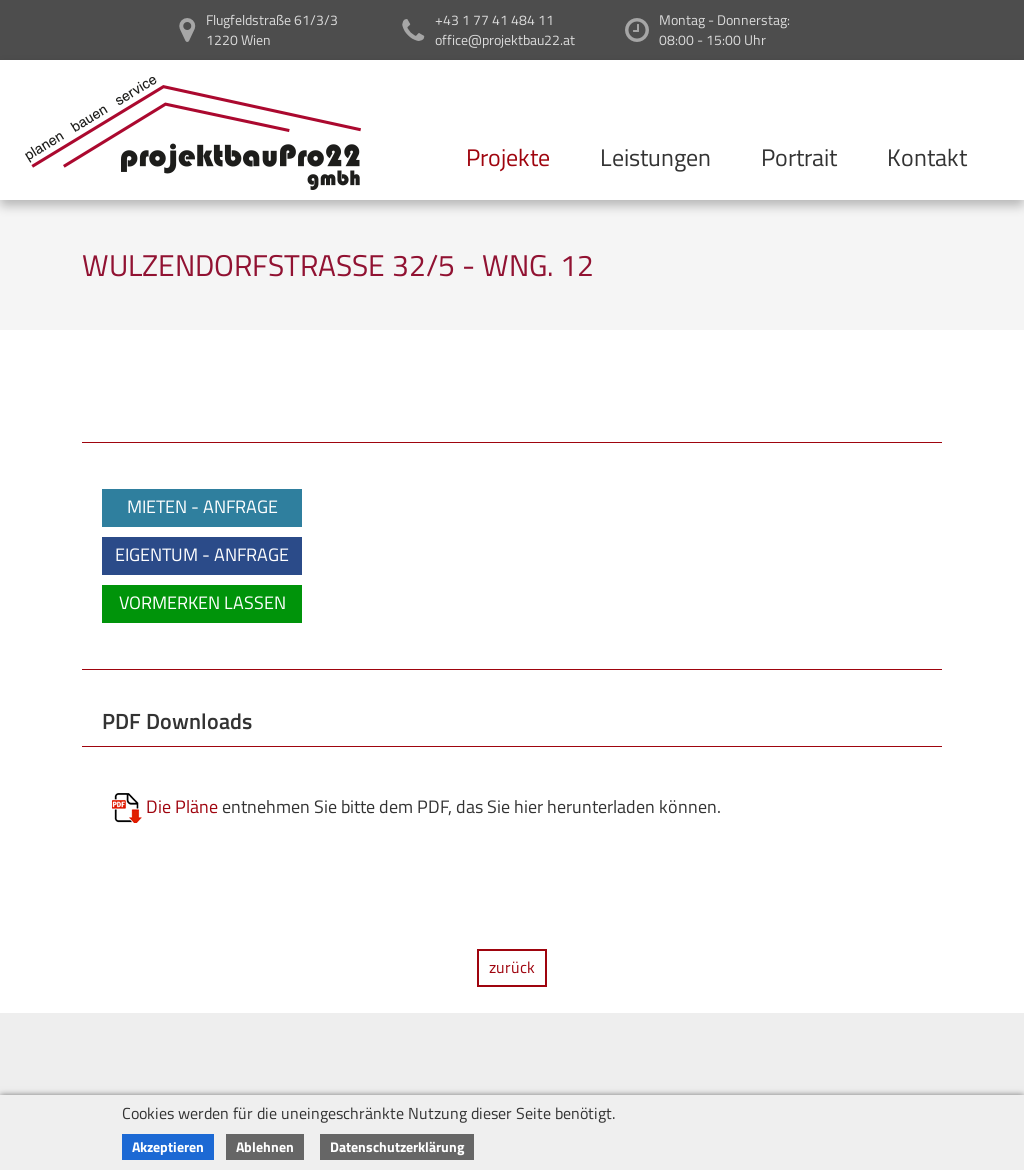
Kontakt (927, 157)
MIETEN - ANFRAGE (202, 506)
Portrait (799, 157)
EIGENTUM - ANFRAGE (202, 554)
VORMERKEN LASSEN (202, 602)
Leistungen (655, 157)
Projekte (508, 157)
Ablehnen (265, 1146)
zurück (512, 967)
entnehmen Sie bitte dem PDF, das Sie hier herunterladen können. (416, 808)
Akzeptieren (168, 1146)
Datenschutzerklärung (397, 1146)
